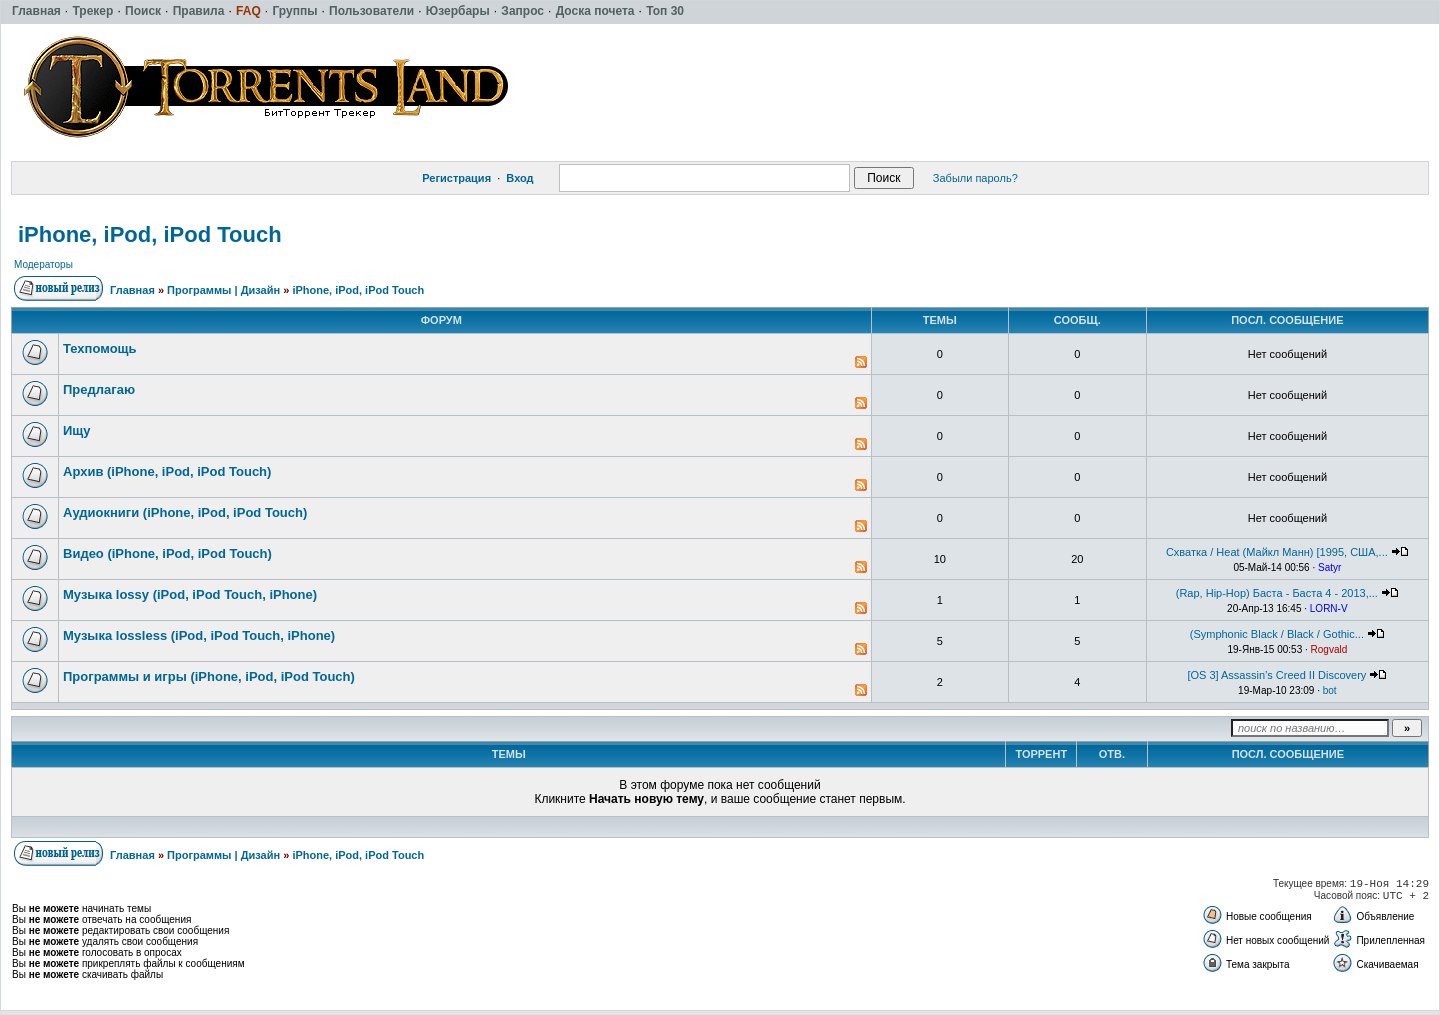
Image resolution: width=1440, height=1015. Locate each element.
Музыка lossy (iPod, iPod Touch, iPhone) (190, 594)
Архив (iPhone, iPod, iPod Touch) (167, 471)
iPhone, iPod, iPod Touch (150, 234)
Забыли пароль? (975, 178)
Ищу (77, 430)
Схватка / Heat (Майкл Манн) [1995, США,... (1277, 552)
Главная (132, 290)
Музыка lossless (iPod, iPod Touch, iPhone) (199, 635)
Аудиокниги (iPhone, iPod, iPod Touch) (185, 512)
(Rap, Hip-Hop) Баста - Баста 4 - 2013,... (1277, 593)
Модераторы (43, 264)
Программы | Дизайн (223, 290)
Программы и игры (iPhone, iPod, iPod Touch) (209, 676)
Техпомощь (100, 348)
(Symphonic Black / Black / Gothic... (1277, 634)
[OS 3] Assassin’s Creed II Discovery (1276, 675)
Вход (519, 178)
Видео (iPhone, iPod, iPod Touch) (167, 553)
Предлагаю (99, 389)
